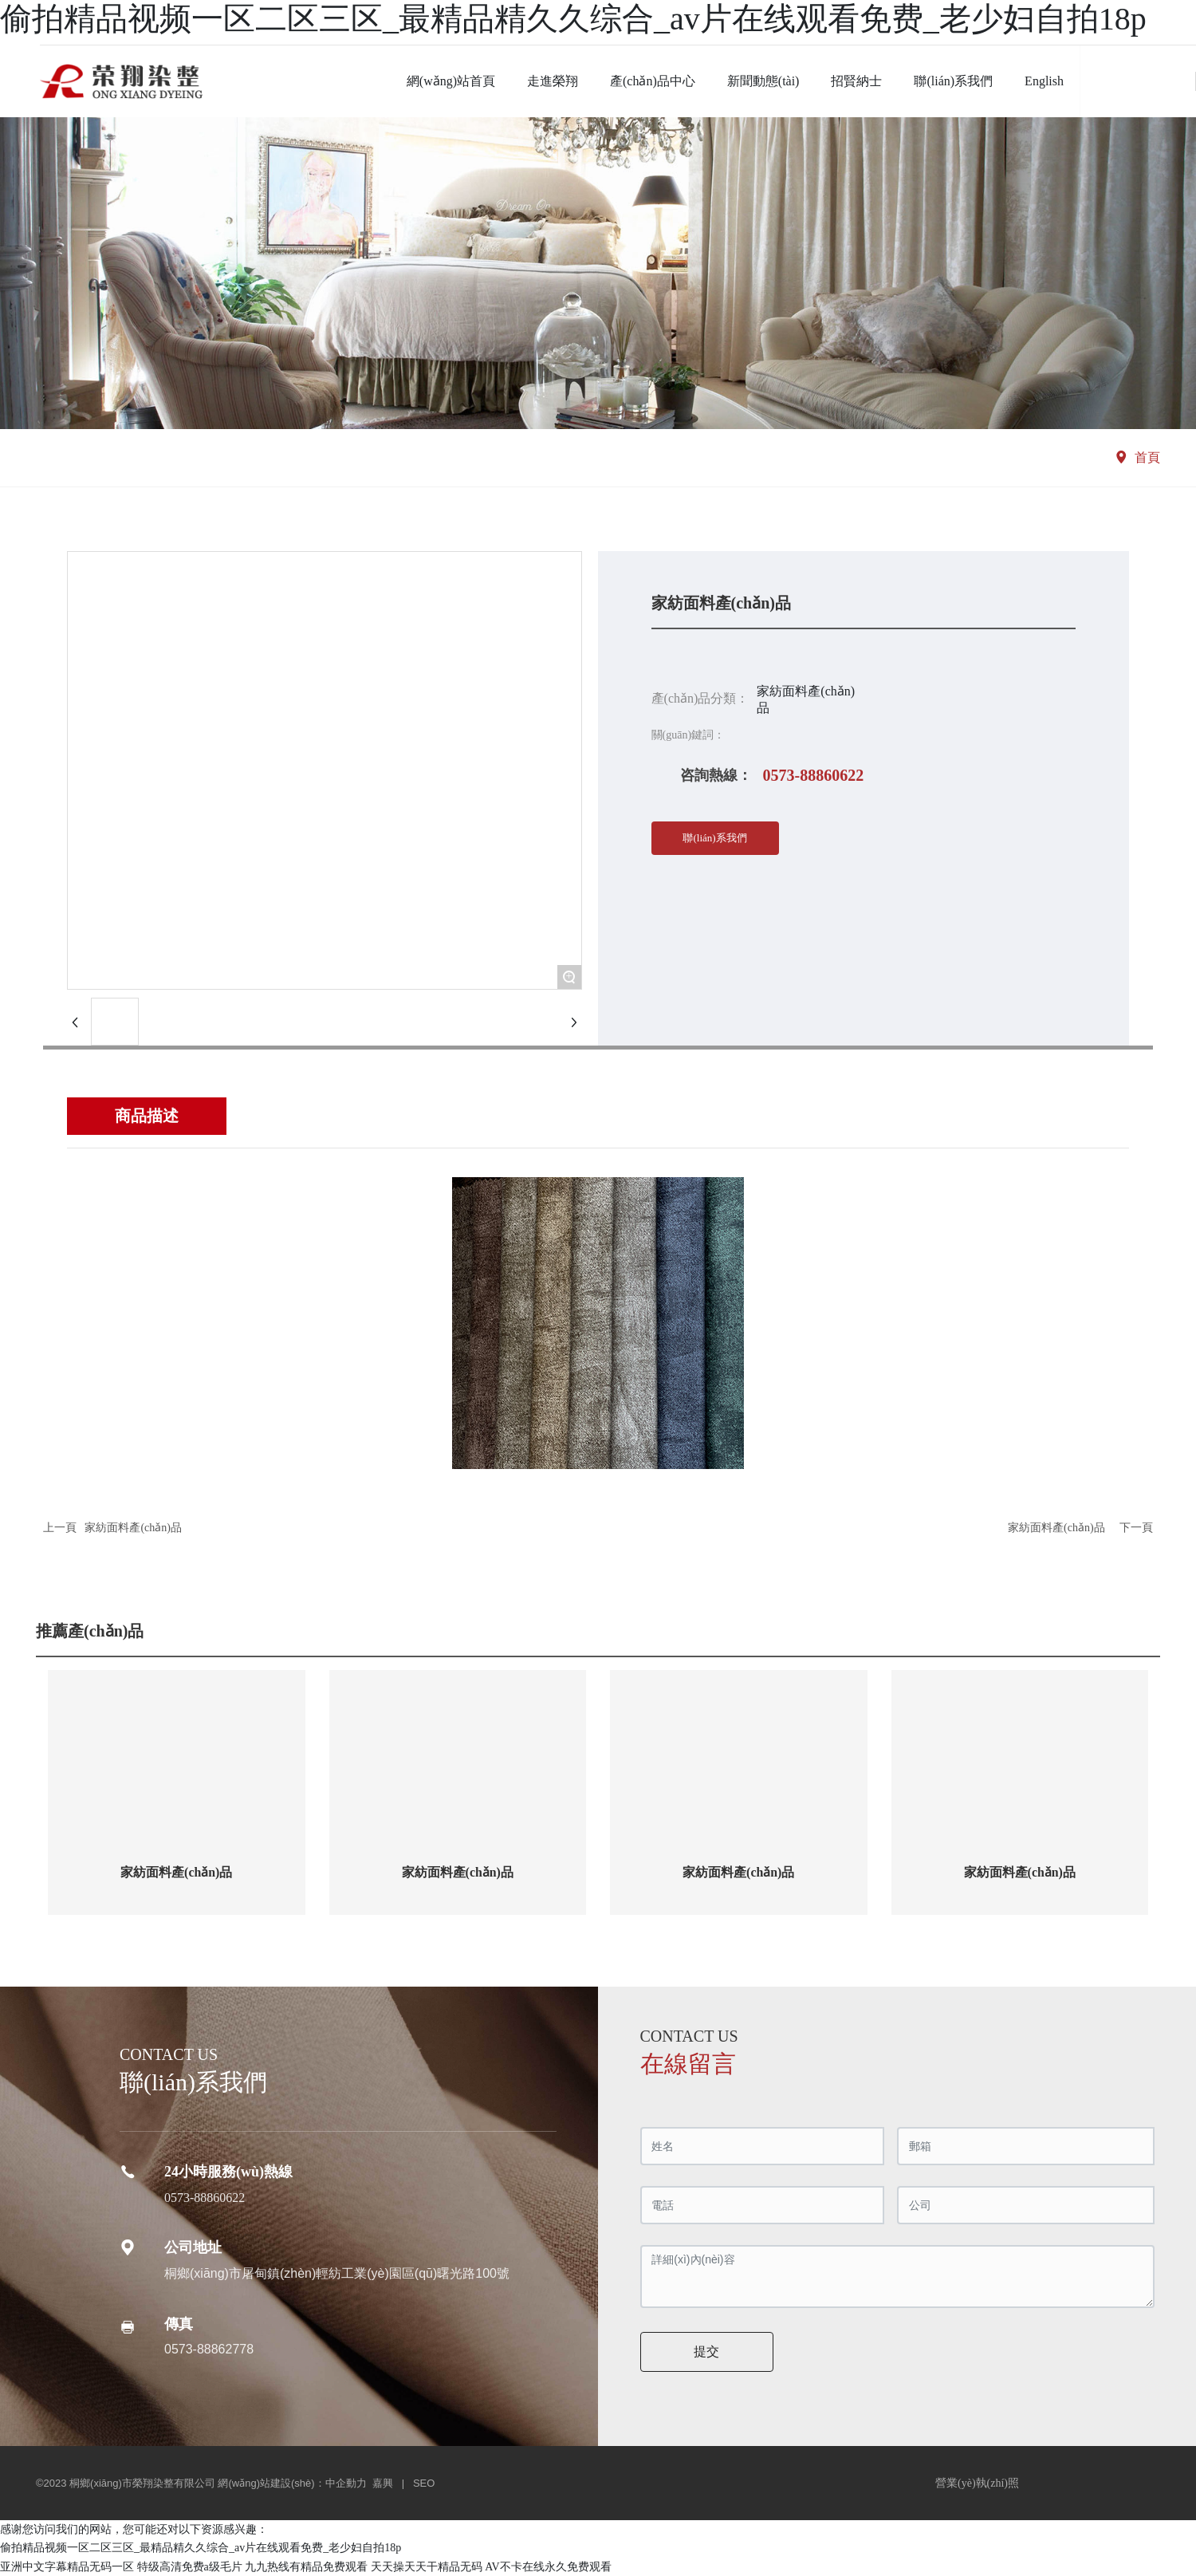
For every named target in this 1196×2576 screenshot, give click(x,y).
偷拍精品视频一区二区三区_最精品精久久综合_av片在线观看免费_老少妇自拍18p (573, 19)
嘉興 (382, 2483)
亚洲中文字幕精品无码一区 (67, 2567)
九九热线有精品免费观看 (306, 2567)
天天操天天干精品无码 (426, 2567)
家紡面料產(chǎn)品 (133, 1528)
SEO (424, 2483)
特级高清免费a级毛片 (189, 2567)
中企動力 (346, 2483)
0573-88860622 (813, 775)
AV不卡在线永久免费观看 (548, 2567)
